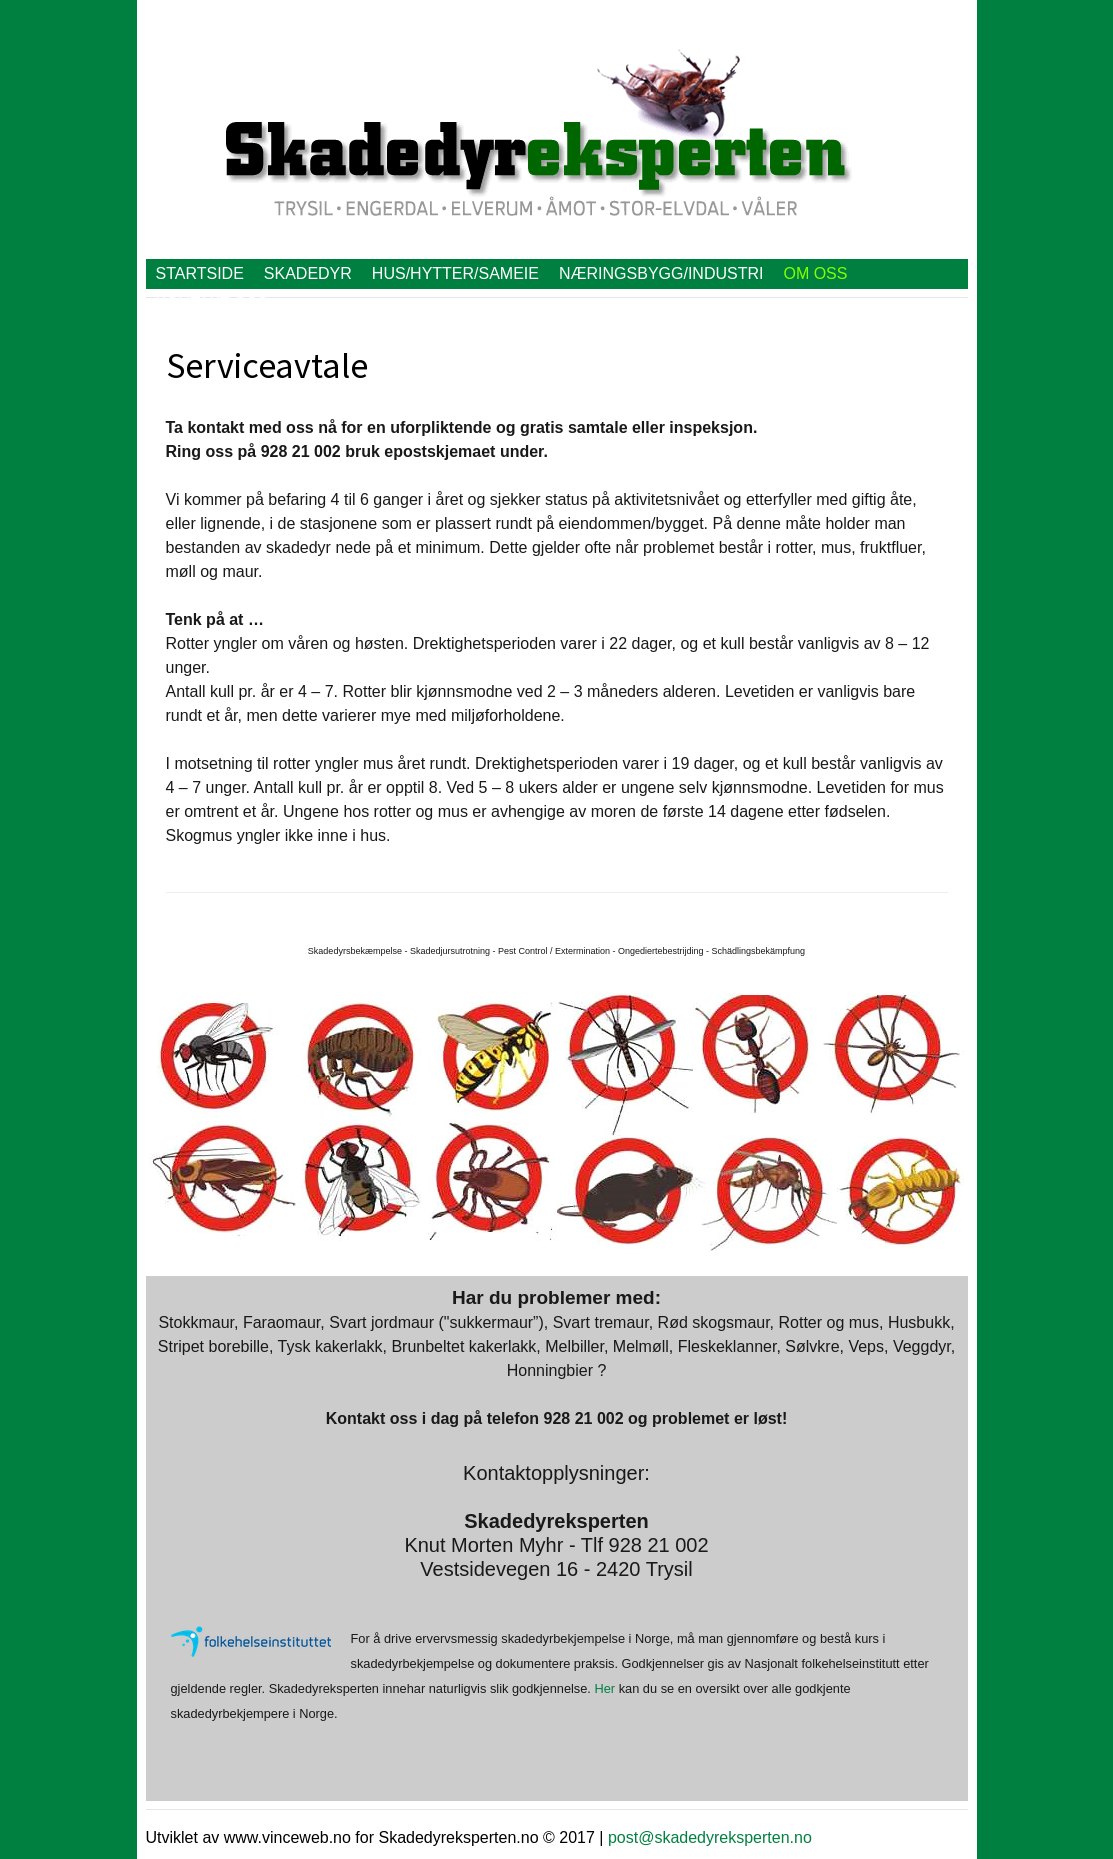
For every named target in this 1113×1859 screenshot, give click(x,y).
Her (604, 1688)
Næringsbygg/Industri (661, 273)
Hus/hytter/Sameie (455, 273)
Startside (200, 273)
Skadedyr (308, 273)
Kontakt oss (212, 303)
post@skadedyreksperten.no (710, 1837)
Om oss (815, 273)
